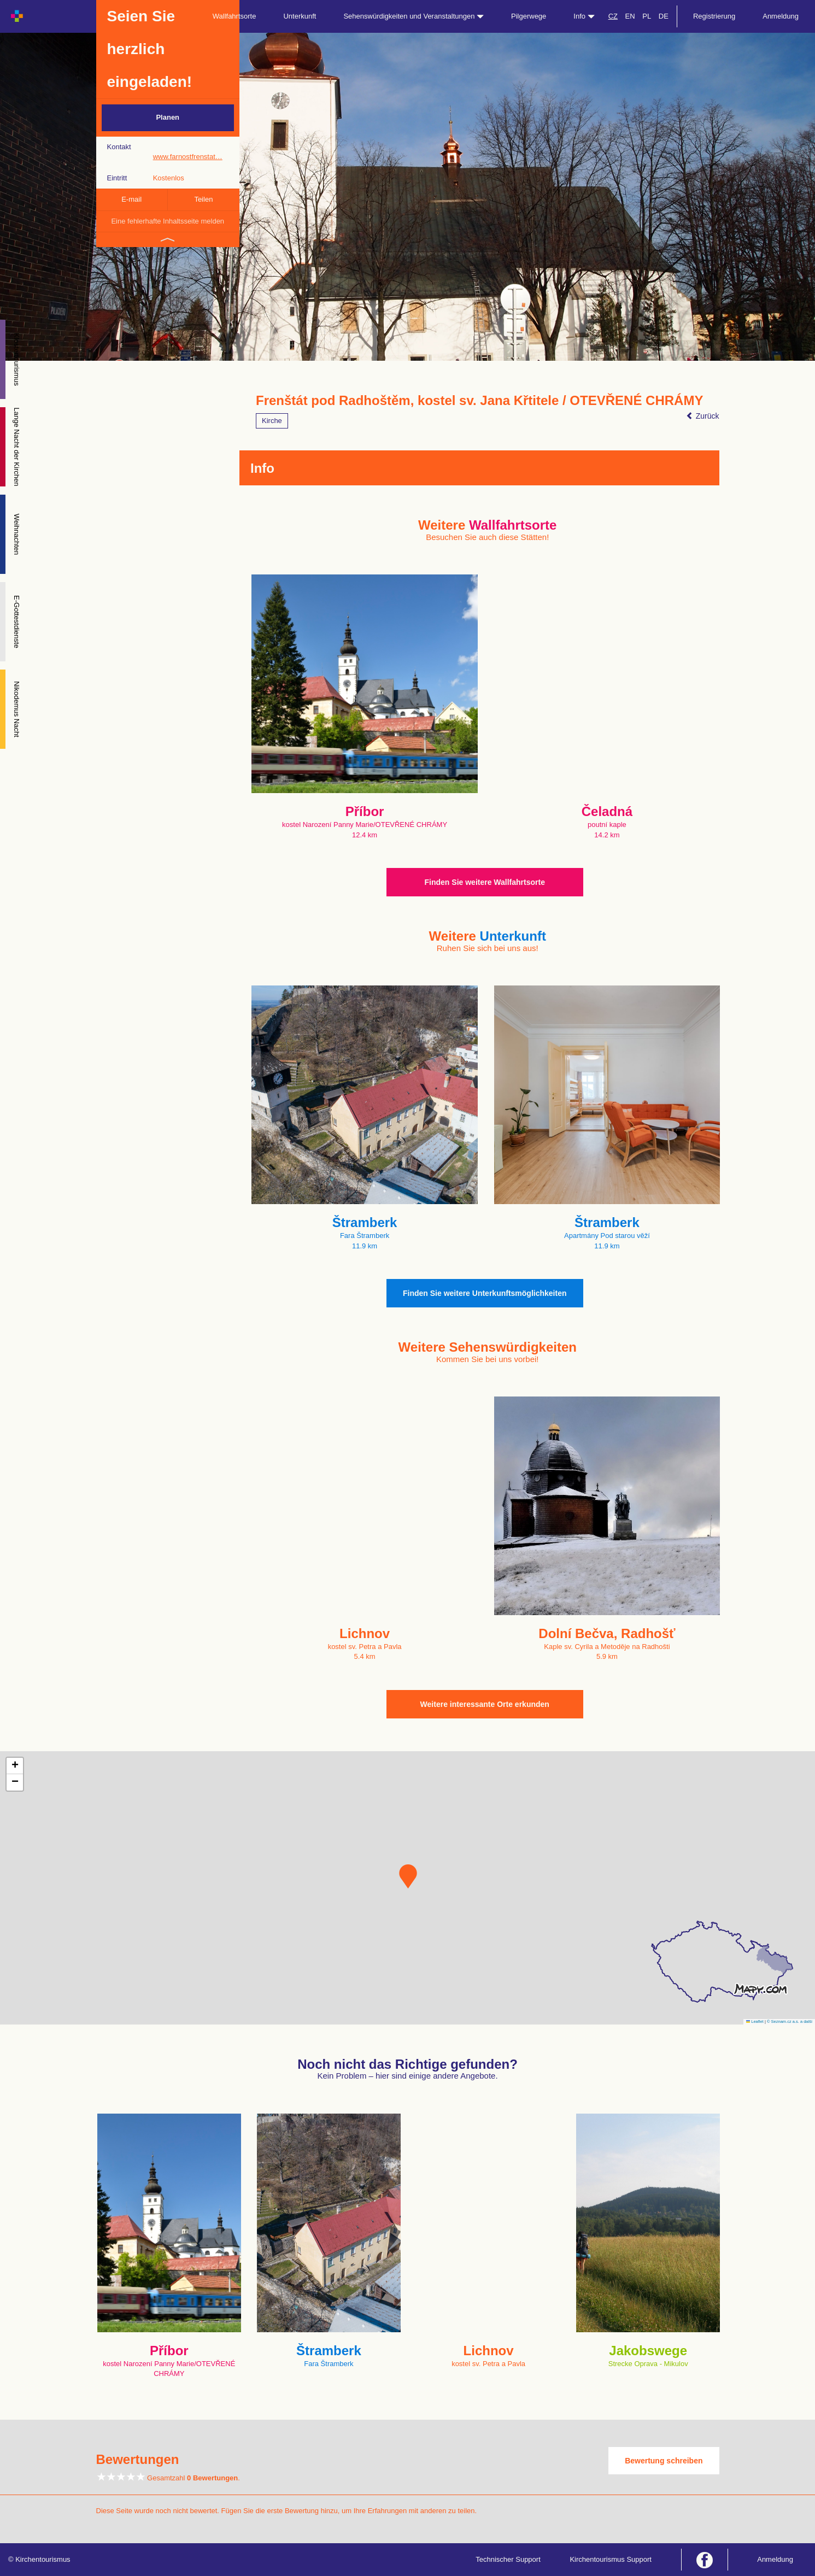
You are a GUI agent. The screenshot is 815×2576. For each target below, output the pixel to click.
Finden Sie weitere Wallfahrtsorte (485, 882)
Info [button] (583, 16)
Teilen (203, 199)
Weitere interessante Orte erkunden (484, 1704)
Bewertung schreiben (663, 2460)
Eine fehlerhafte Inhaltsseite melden (167, 221)
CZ (613, 16)
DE (664, 16)
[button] (408, 1876)
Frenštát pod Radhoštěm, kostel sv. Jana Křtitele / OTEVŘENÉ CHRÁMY (479, 401)
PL (646, 16)
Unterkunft (299, 16)
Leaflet (755, 2021)
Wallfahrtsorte (234, 16)
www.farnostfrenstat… (187, 156)
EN (630, 16)
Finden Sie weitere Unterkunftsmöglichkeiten (485, 1293)
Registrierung (714, 16)
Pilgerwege (528, 16)
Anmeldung (781, 16)
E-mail (131, 199)
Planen (167, 117)
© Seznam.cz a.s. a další (789, 2021)
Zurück (702, 416)
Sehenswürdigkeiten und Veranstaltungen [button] (413, 16)
